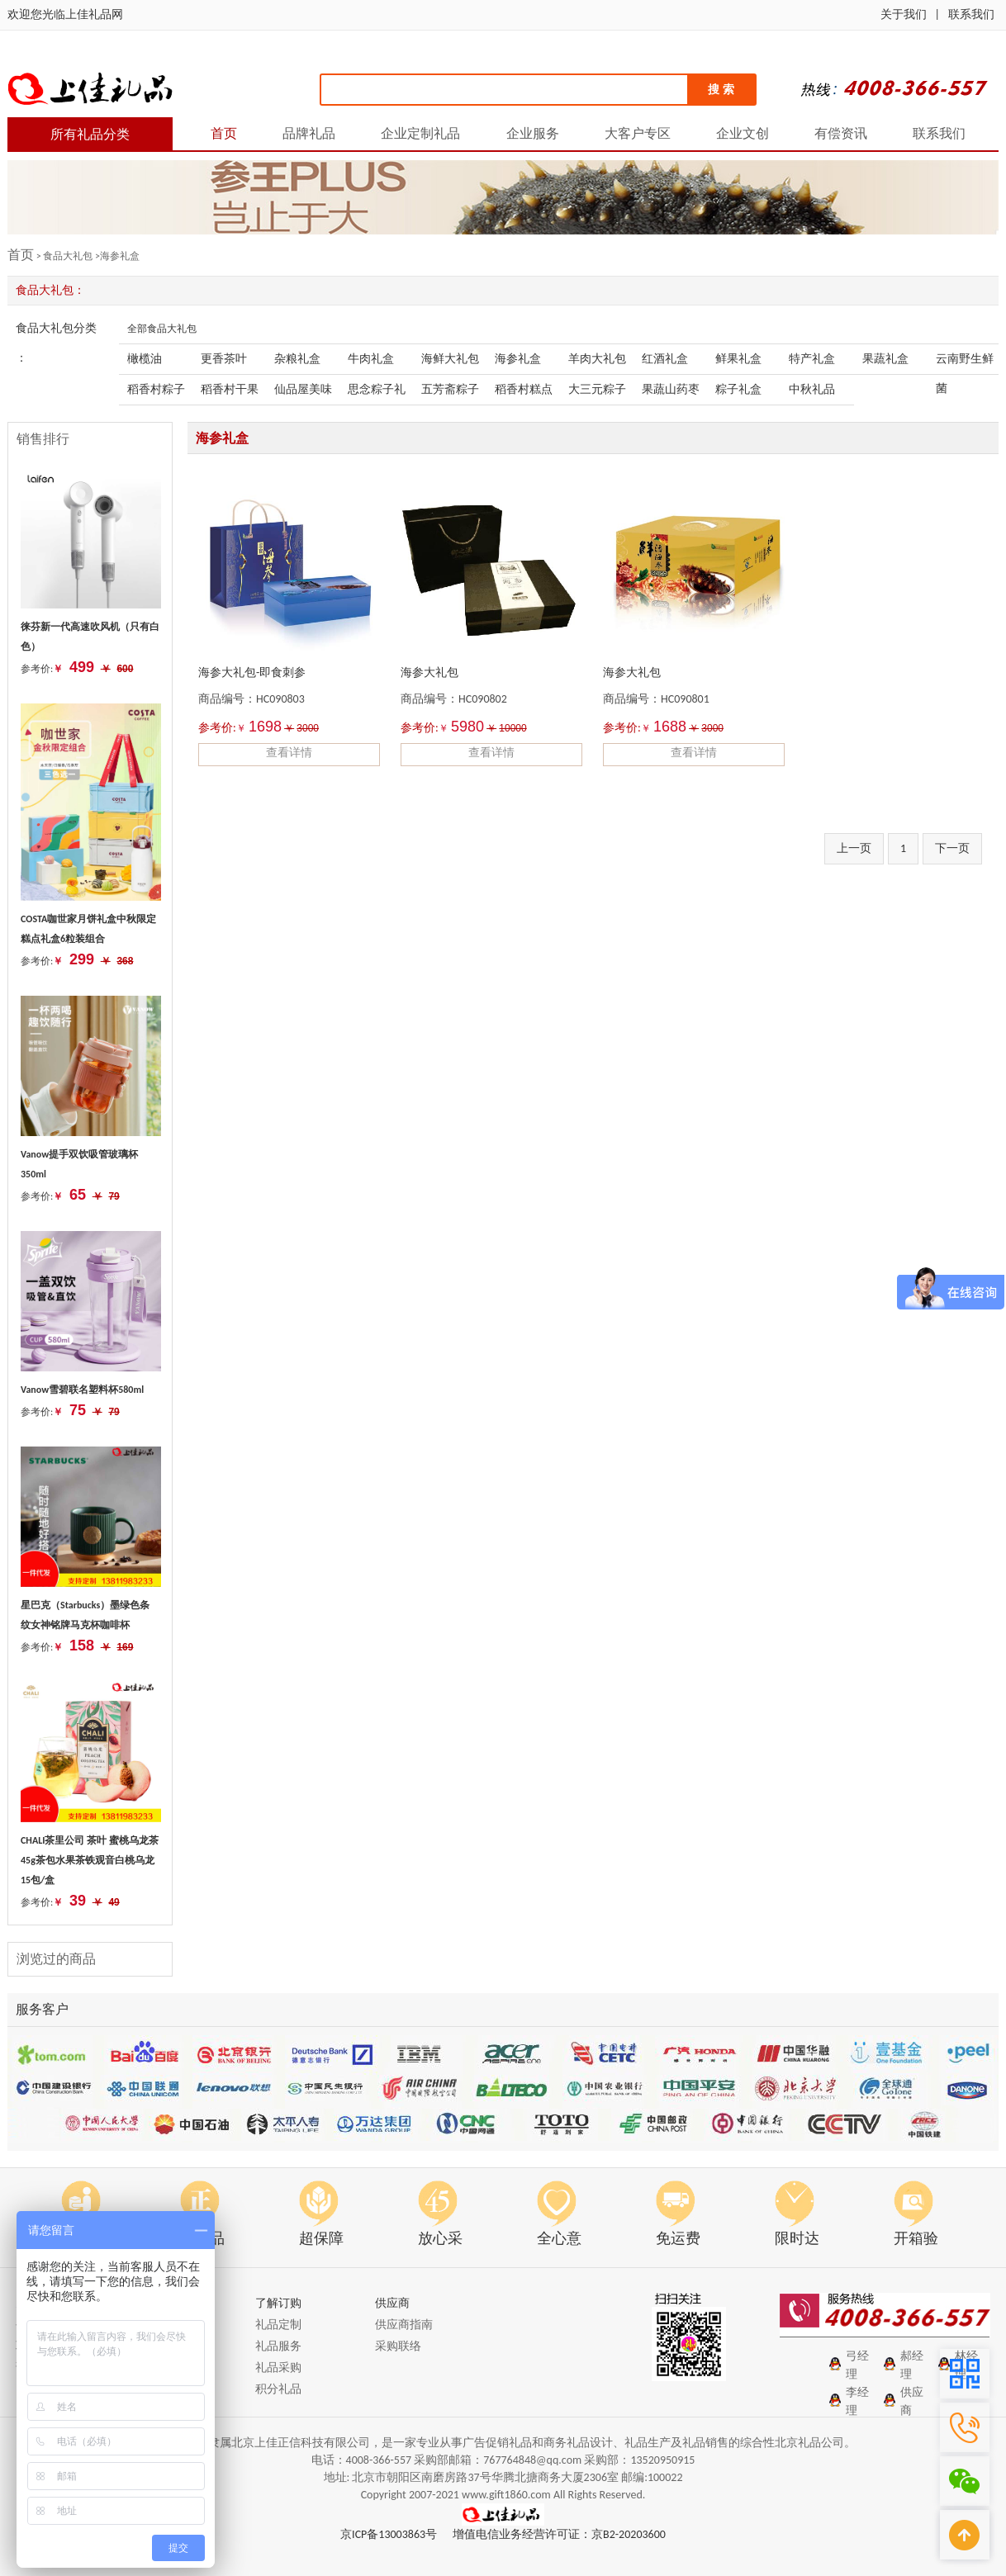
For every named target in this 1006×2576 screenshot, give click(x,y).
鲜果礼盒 (738, 359)
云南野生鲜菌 (965, 363)
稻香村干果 (230, 389)
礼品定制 (278, 2325)
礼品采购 (278, 2368)
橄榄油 (144, 359)
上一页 (854, 848)
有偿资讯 (840, 133)
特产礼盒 (812, 359)
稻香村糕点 (524, 389)
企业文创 (742, 133)
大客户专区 (638, 133)
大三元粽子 (597, 389)
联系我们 (971, 14)
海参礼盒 (518, 359)
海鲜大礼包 (450, 359)
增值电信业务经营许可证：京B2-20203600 (559, 2534)
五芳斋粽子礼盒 (450, 393)
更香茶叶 (224, 359)
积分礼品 (278, 2389)
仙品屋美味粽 (303, 393)
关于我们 (903, 14)
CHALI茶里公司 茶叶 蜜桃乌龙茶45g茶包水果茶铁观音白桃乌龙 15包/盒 (90, 1860)
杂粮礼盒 (297, 359)
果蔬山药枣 (671, 389)
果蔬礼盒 (885, 359)
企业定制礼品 (420, 133)
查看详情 (289, 753)
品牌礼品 (308, 133)
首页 (224, 133)
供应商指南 (404, 2325)
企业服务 (532, 133)
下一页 (952, 848)
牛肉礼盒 (371, 359)
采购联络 (398, 2346)
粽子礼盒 (738, 389)
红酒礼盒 (665, 359)
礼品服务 (278, 2346)
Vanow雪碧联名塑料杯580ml (82, 1389)
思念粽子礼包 (377, 393)
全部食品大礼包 (162, 328)
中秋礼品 (812, 389)
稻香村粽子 (156, 389)
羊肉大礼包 (597, 359)
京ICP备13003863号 (388, 2534)
